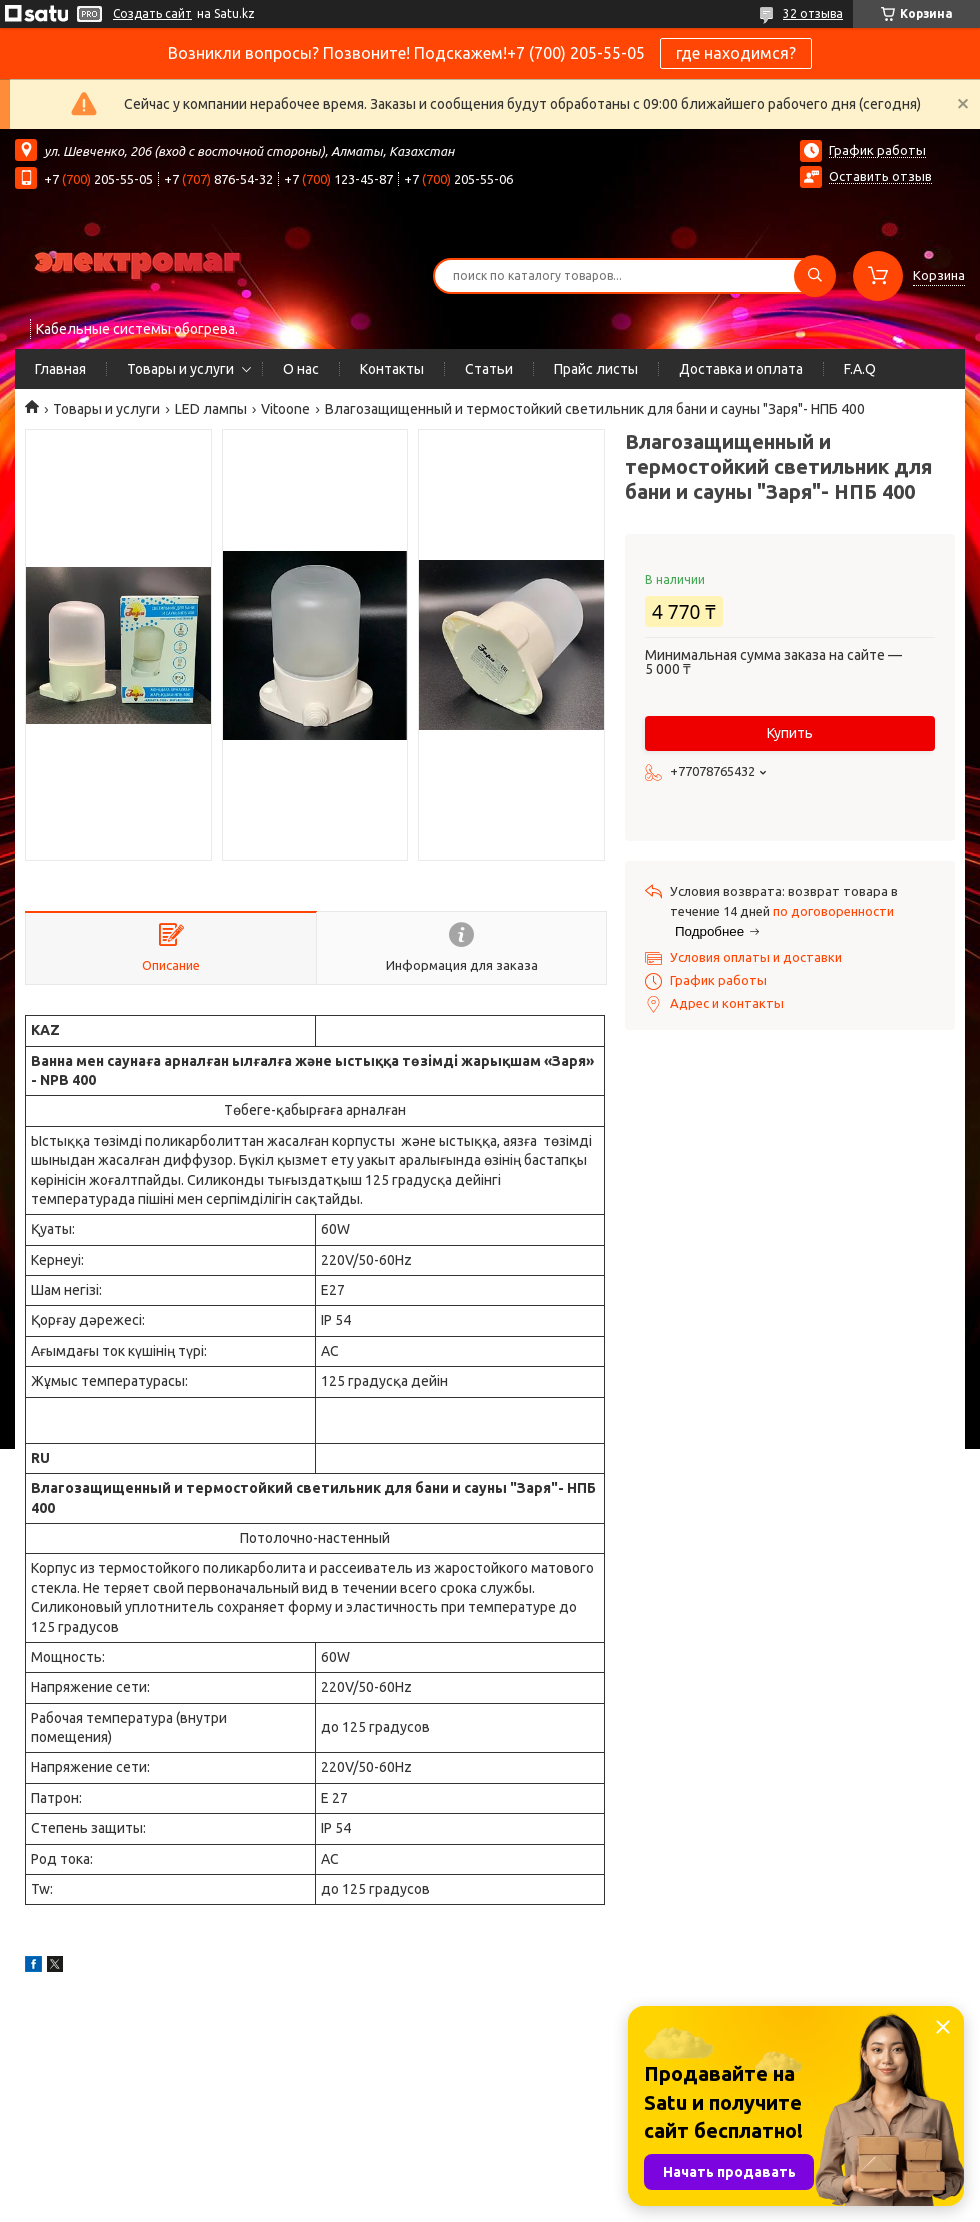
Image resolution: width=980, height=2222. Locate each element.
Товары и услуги (180, 369)
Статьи (489, 369)
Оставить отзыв (880, 176)
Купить (790, 733)
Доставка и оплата (741, 369)
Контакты (392, 369)
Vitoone (285, 409)
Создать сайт (152, 13)
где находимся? (736, 53)
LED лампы (211, 409)
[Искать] (815, 276)
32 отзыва (813, 13)
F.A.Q (860, 369)
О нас (301, 369)
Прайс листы (596, 369)
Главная (60, 369)
